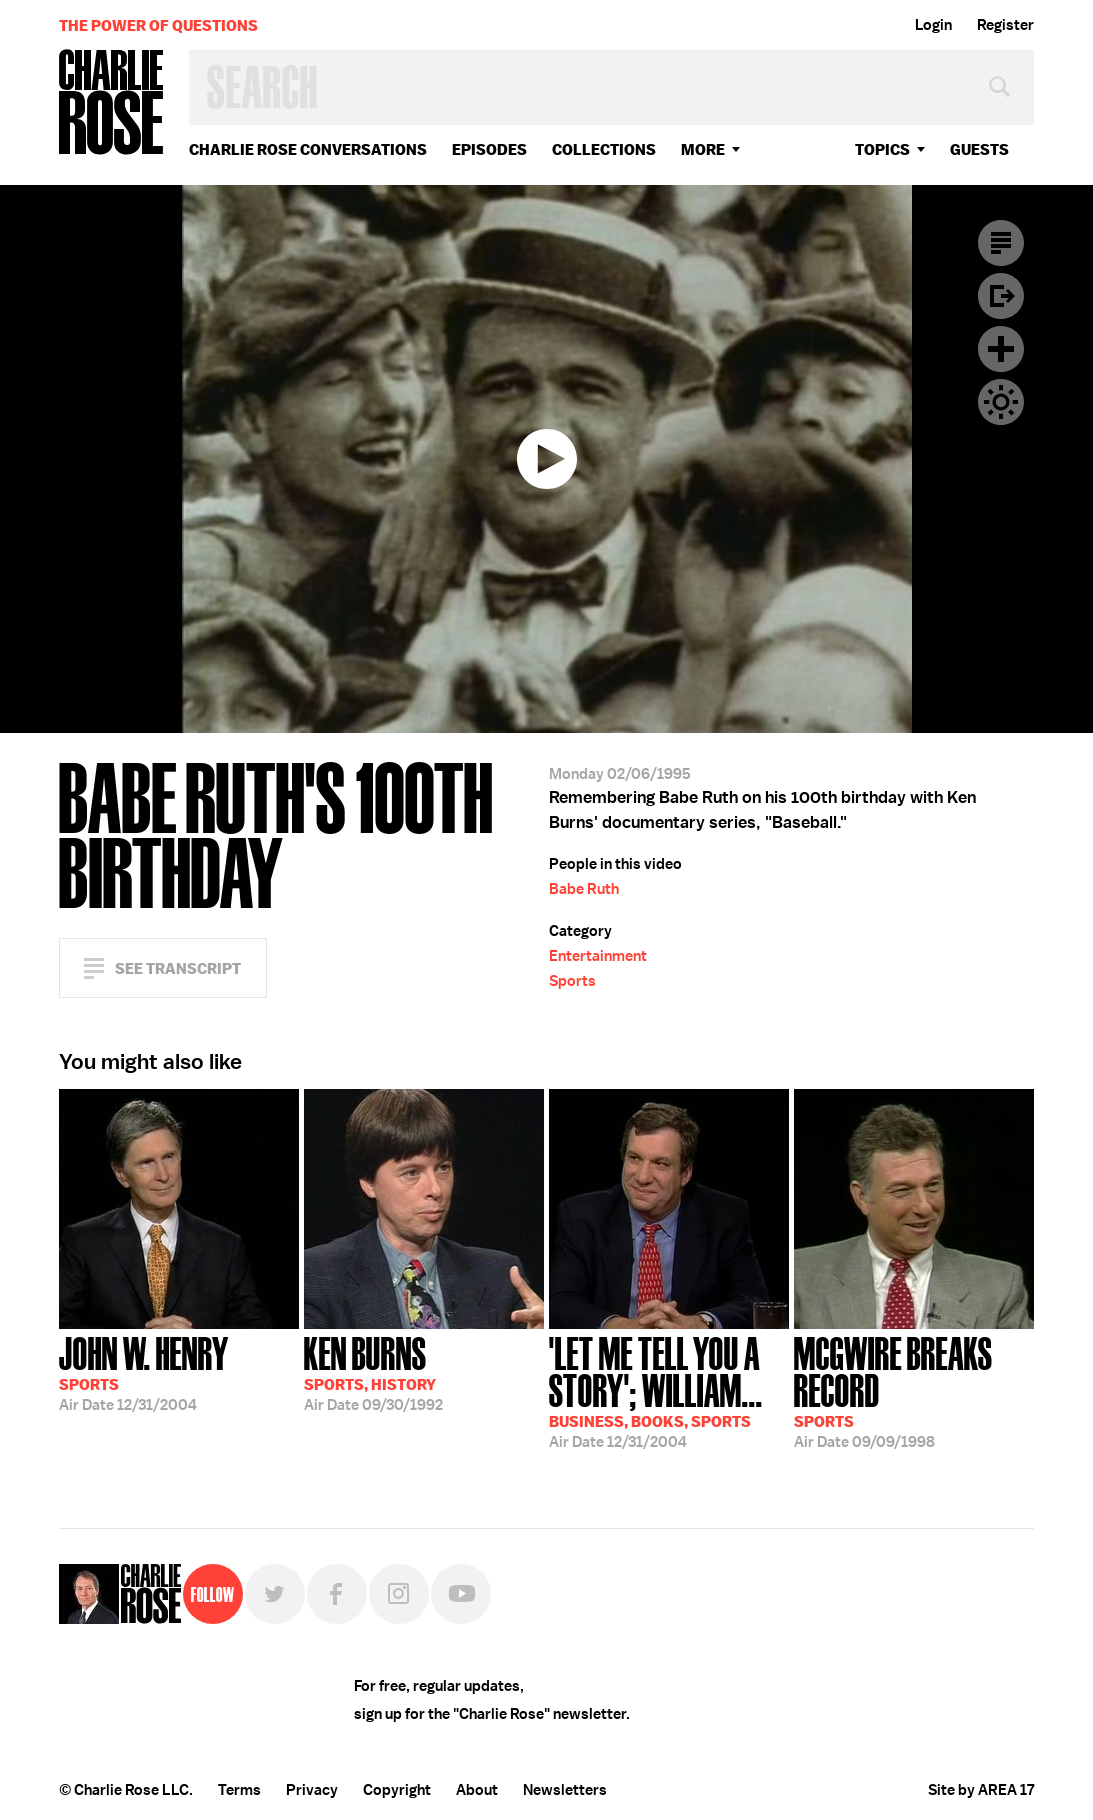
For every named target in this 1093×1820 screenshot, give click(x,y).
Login (933, 25)
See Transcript (178, 968)
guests (979, 149)
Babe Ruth (584, 889)
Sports (572, 981)
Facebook (337, 1594)
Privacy (312, 1790)
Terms (239, 1790)
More (703, 149)
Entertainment (598, 956)
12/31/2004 (144, 1372)
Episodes (489, 149)
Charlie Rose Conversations (308, 149)
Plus (1001, 349)
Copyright (397, 1790)
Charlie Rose (112, 103)
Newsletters (565, 1790)
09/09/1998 (914, 1390)
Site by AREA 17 (981, 1790)
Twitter (275, 1594)
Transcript (1001, 243)
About (477, 1790)
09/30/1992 (373, 1372)
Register (1005, 25)
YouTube (461, 1594)
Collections (604, 149)
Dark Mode (1001, 402)
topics (882, 149)
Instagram (399, 1594)
